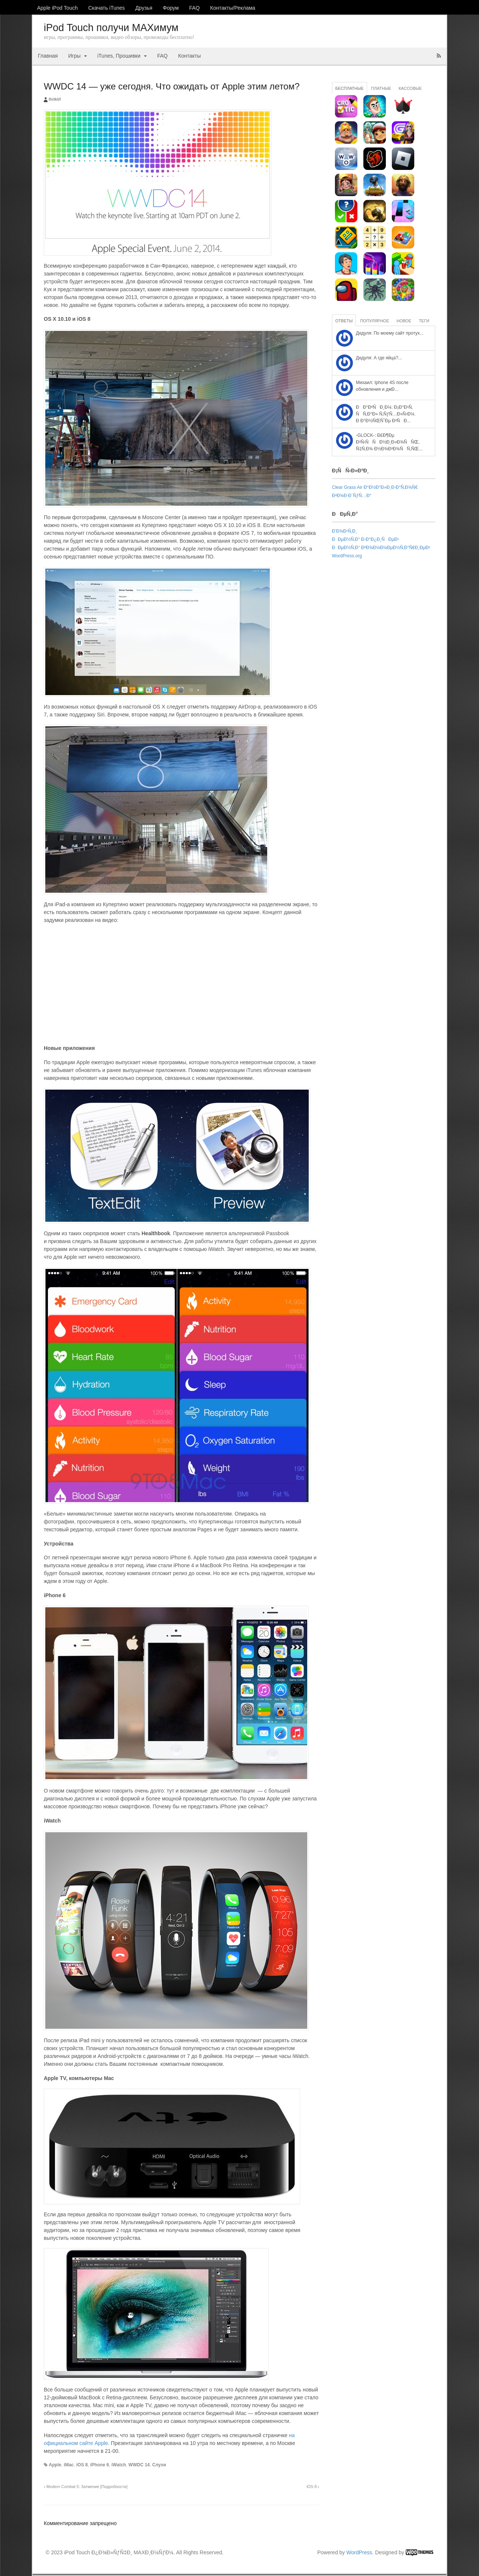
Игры (74, 56)
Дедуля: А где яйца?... (379, 357)
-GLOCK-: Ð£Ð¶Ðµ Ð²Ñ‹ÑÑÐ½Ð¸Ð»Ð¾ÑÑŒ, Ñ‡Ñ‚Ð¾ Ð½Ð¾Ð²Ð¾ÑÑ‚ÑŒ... (389, 442)
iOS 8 (82, 2464)
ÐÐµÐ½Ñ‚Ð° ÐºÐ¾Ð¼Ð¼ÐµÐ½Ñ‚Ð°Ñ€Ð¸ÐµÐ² (381, 547)
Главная (48, 56)
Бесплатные (349, 88)
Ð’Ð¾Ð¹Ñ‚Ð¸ (344, 531)
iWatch (119, 2464)
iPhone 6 (99, 2464)
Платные (381, 88)
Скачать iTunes (106, 8)
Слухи (159, 2464)
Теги (424, 321)
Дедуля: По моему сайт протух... (390, 333)
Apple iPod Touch (57, 8)
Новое (404, 321)
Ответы (344, 321)
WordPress (359, 2552)
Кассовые (410, 88)
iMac (69, 2464)
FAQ (194, 8)
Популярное (374, 321)
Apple (55, 2464)
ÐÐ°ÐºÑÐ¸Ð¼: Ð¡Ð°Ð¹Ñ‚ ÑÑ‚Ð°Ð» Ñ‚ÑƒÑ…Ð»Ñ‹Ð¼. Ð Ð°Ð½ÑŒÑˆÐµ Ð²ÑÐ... (385, 414)
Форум (171, 8)
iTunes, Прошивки (118, 56)
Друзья (143, 8)
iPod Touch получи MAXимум (111, 27)
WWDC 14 (139, 2464)
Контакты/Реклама (233, 8)
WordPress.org (347, 555)
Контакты (189, 56)
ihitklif (55, 99)
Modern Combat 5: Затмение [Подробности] (85, 2486)
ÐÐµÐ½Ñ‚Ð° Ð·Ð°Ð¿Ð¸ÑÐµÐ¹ (365, 539)
